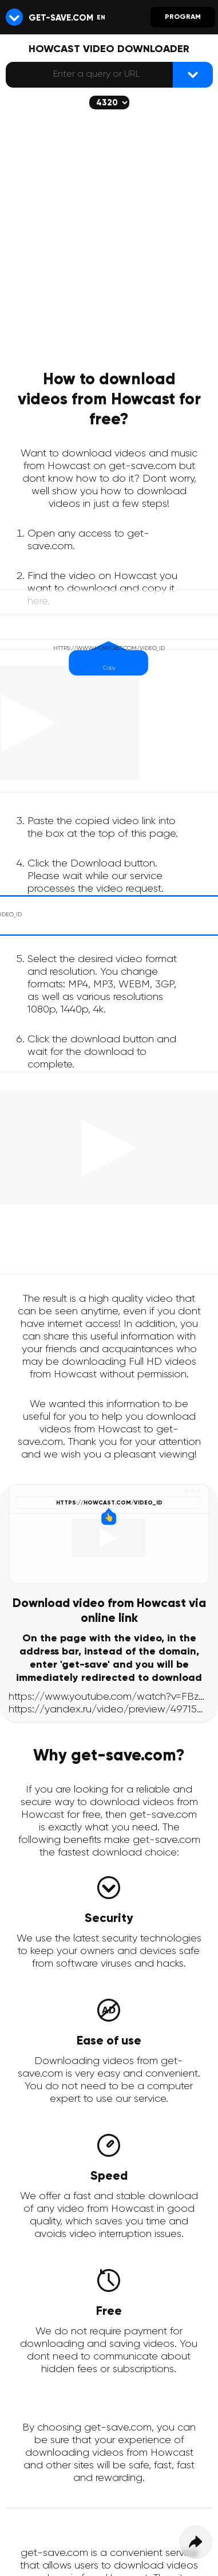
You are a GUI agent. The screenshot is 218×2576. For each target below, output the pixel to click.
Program (183, 17)
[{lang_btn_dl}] (193, 75)
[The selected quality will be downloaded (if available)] (109, 102)
